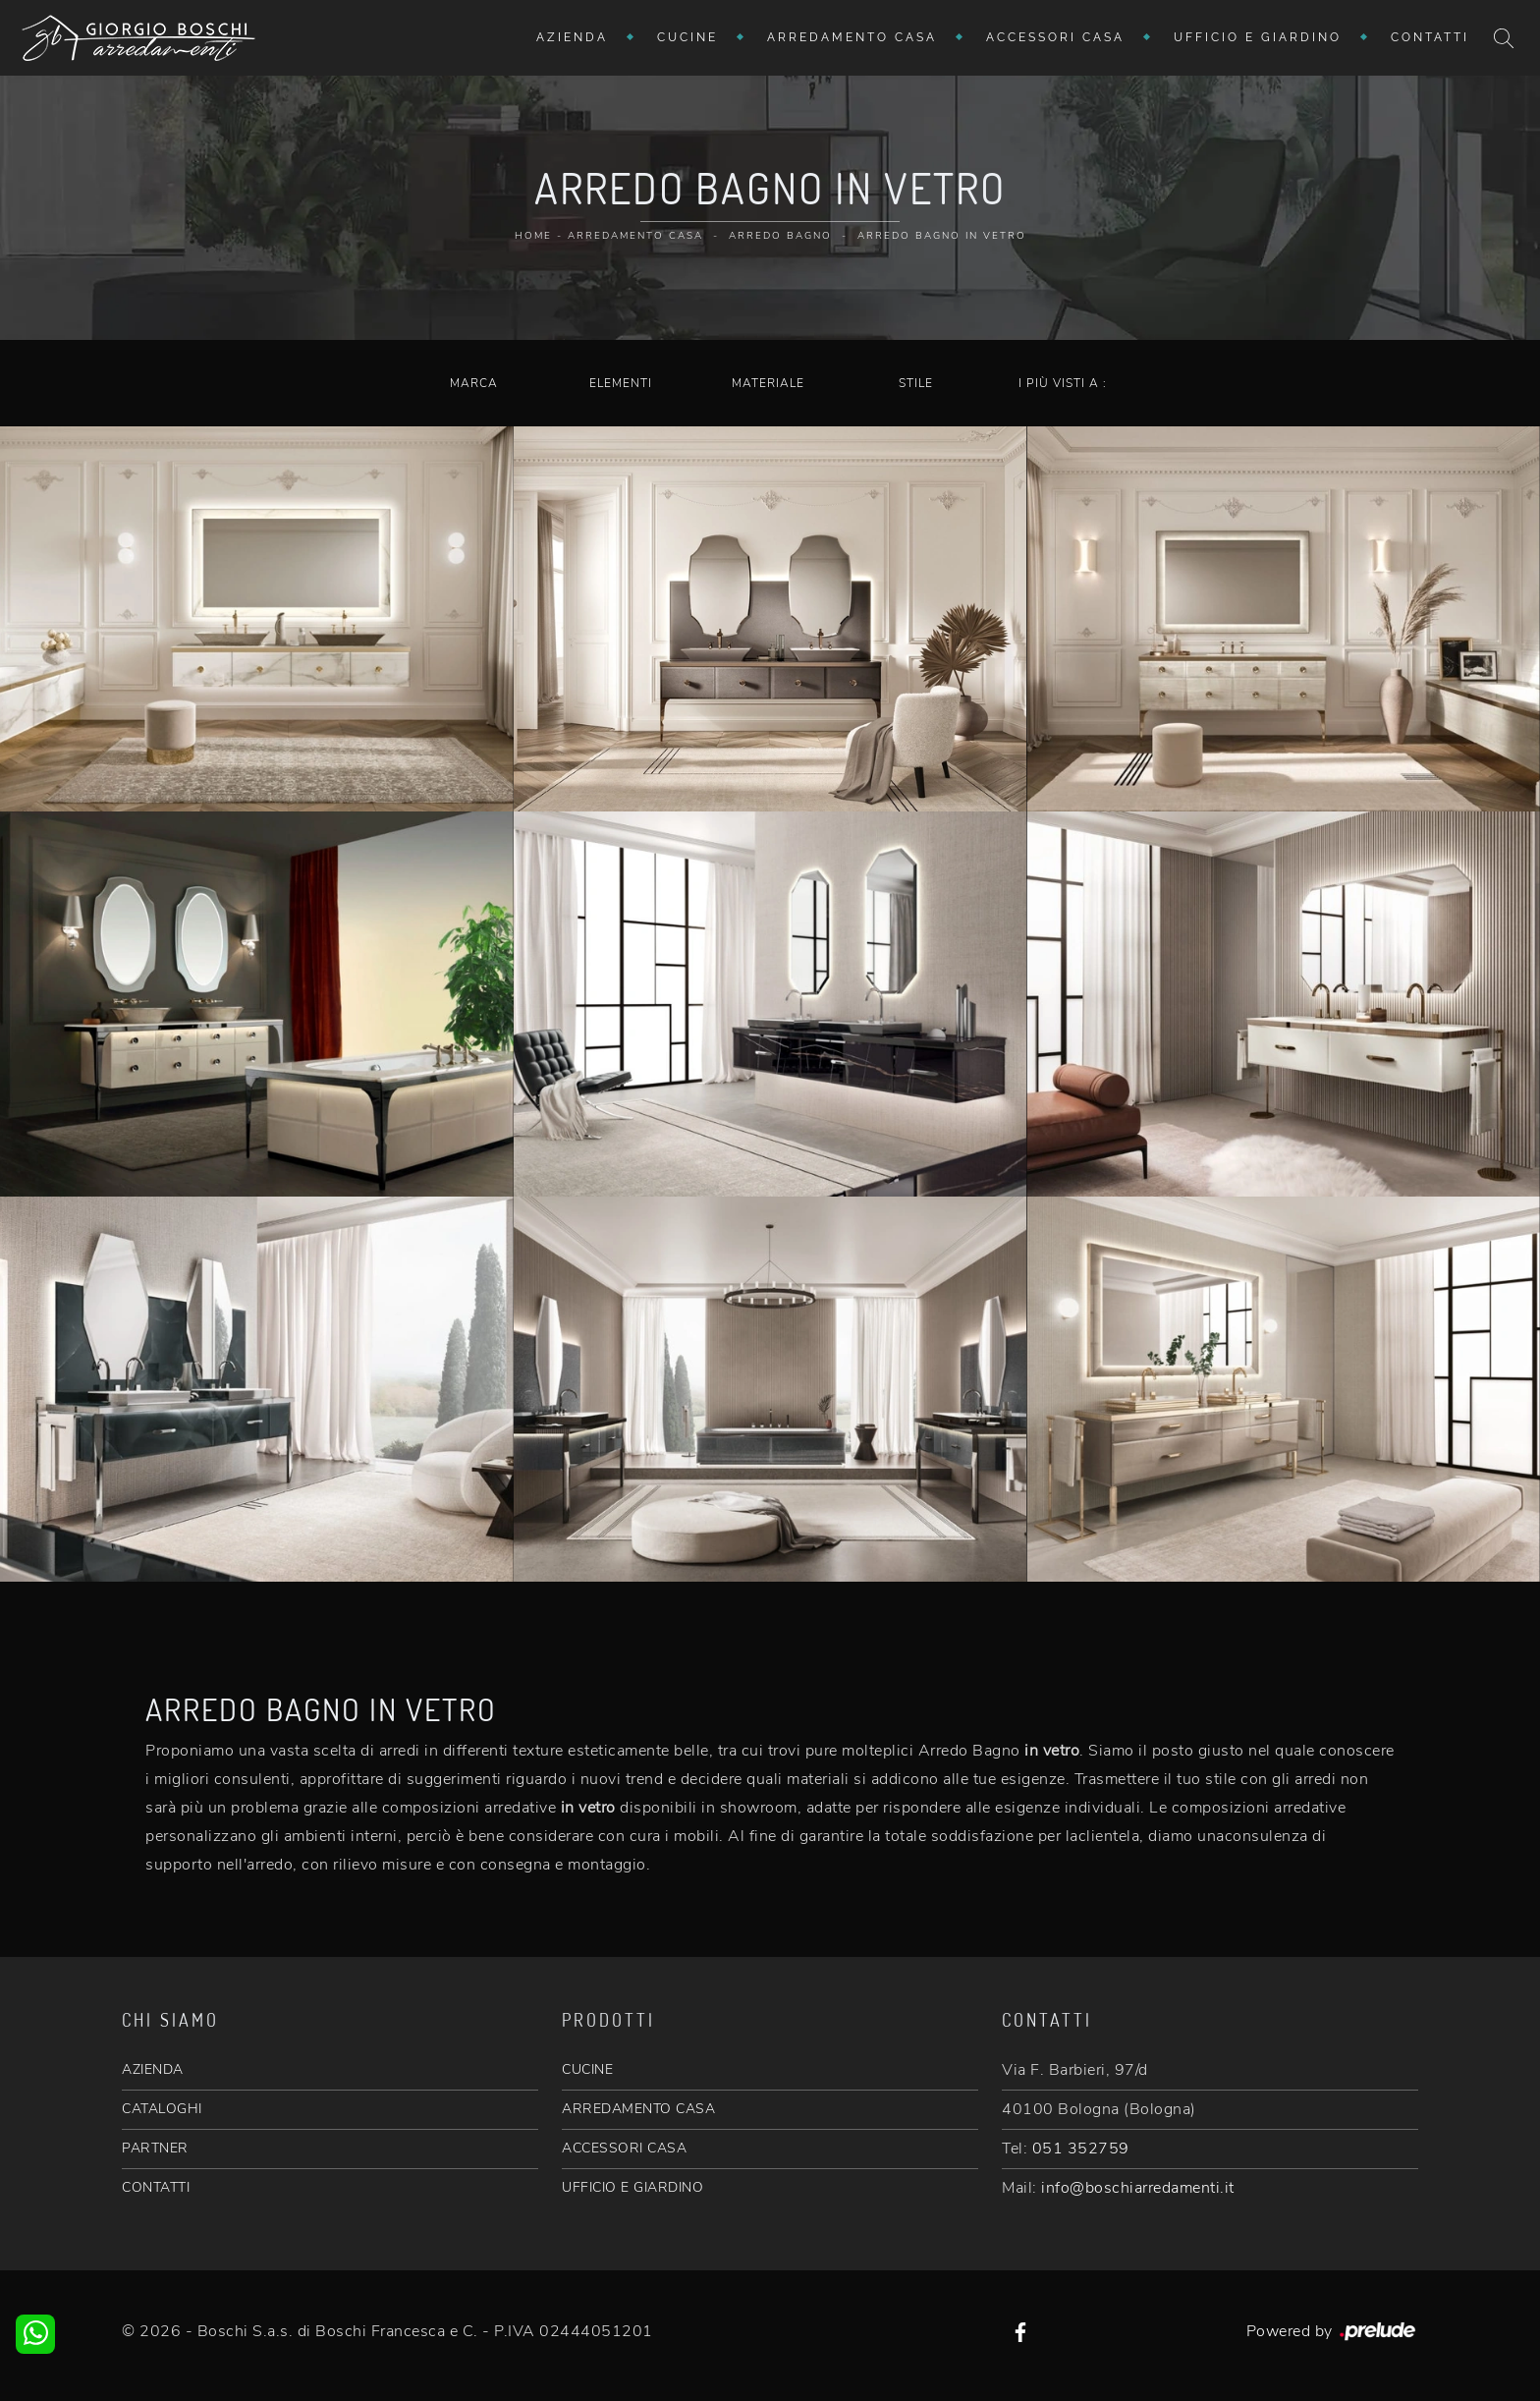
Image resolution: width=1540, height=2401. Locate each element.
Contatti (1430, 37)
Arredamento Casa (852, 37)
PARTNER (155, 2148)
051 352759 (1080, 2148)
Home (533, 236)
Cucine (687, 37)
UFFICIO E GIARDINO (632, 2187)
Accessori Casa (1055, 37)
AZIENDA (153, 2069)
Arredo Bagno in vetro (941, 236)
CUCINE (587, 2069)
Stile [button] (916, 383)
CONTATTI (156, 2187)
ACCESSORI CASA (624, 2148)
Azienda (572, 37)
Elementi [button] (620, 383)
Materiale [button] (768, 383)
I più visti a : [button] (1062, 383)
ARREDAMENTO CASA (638, 2108)
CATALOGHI (162, 2108)
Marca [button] (474, 383)
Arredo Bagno (780, 236)
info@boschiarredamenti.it (1138, 2188)
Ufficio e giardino (1258, 37)
